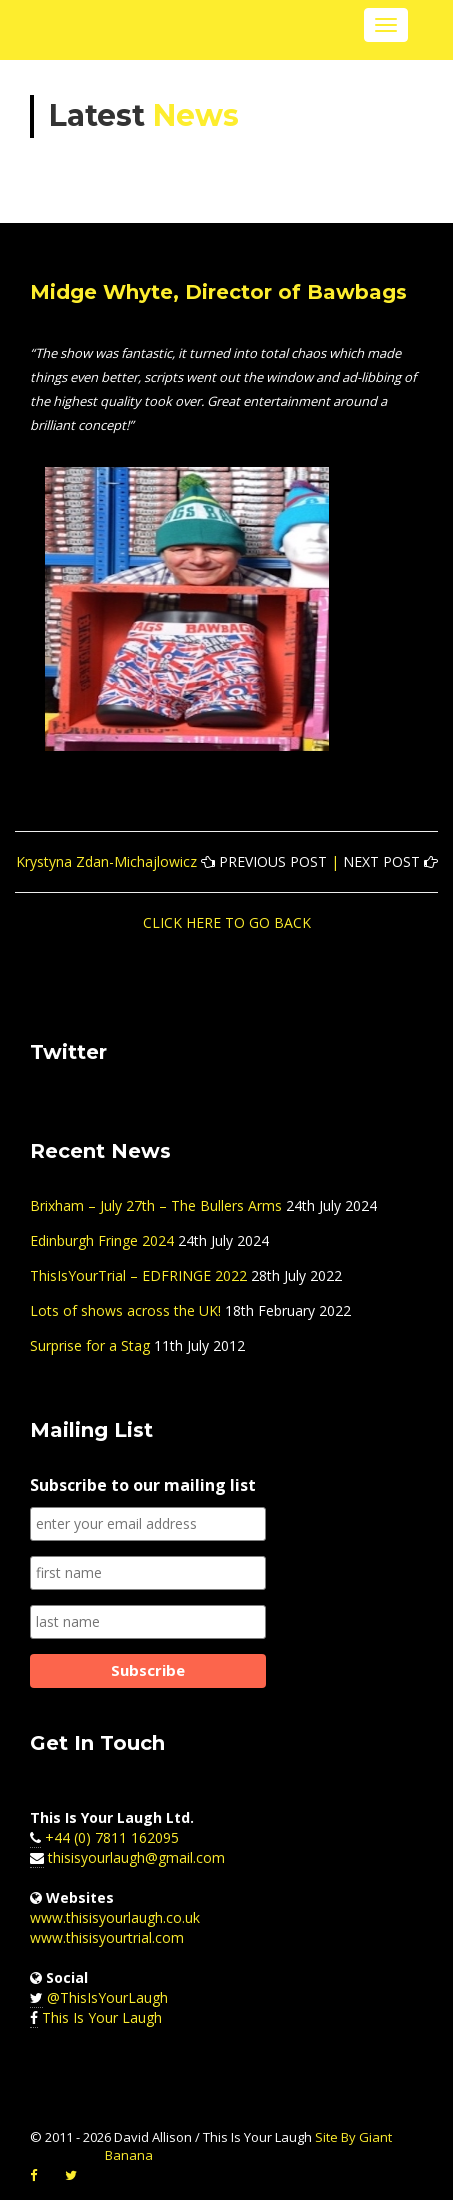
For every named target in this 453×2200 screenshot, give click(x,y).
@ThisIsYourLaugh (107, 1997)
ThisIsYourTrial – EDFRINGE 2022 (138, 1275)
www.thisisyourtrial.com (107, 1937)
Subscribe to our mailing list (143, 1485)
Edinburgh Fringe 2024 (102, 1240)
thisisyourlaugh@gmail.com (136, 1857)
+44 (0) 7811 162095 (112, 1837)
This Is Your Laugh (102, 2017)
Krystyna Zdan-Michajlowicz (106, 861)
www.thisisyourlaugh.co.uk (115, 1917)
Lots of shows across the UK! (125, 1310)
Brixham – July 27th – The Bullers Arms (156, 1205)
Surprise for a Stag (90, 1345)
